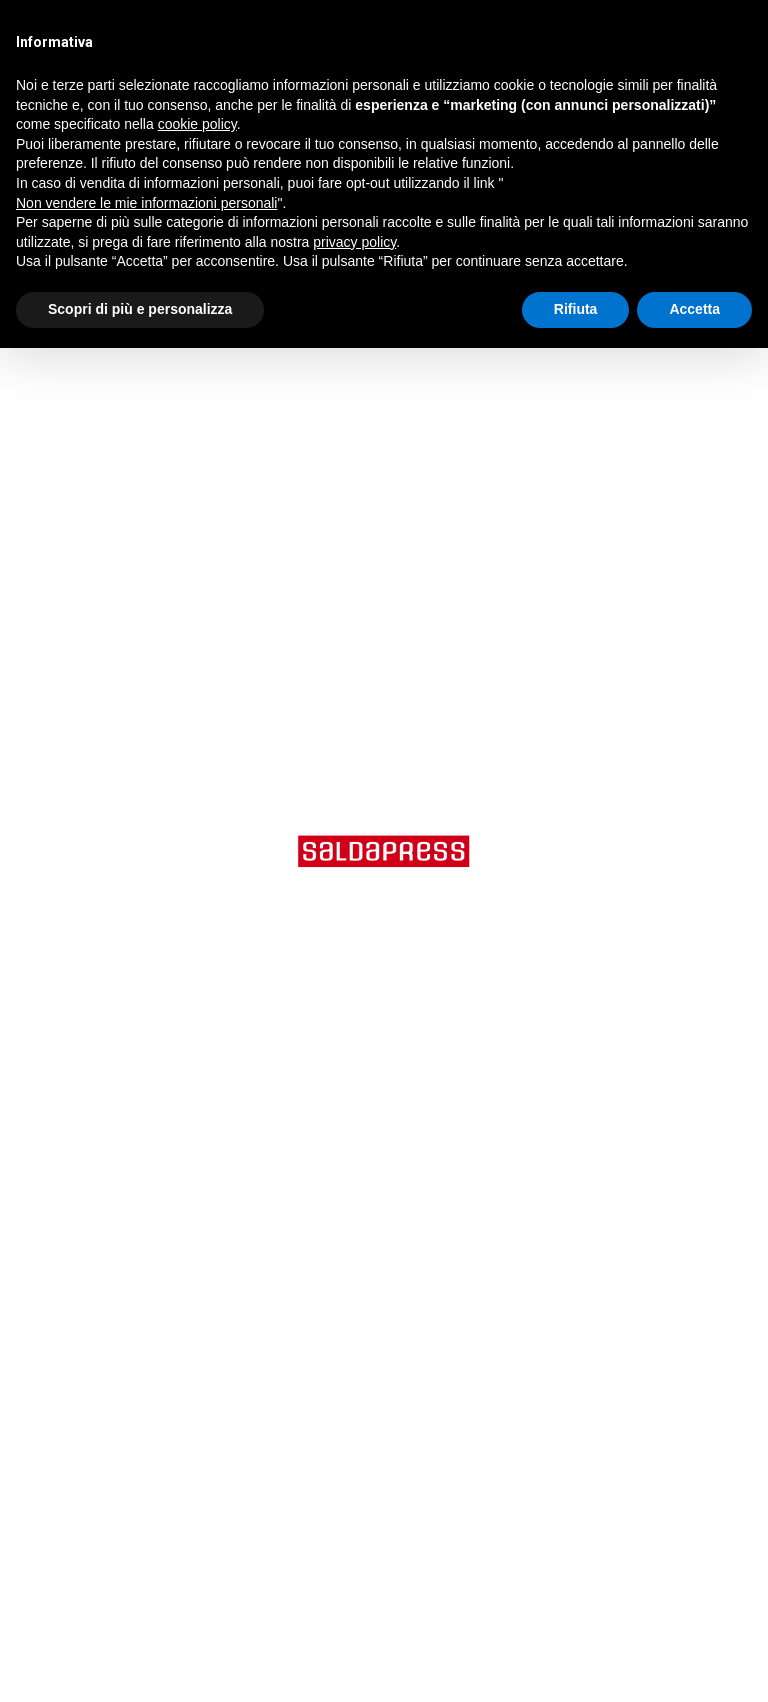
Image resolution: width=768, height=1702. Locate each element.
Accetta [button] (694, 309)
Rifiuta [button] (576, 309)
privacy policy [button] (354, 242)
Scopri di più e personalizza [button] (140, 309)
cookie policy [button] (197, 124)
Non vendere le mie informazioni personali (146, 203)
